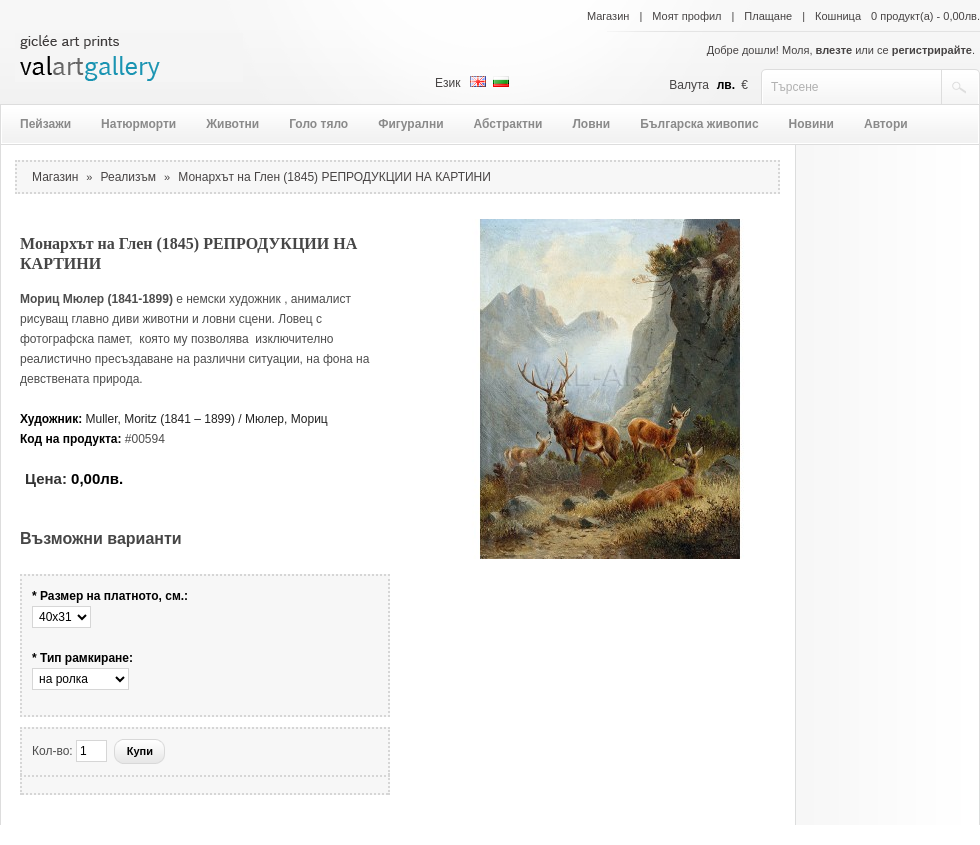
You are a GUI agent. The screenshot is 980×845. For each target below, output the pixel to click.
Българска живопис (699, 124)
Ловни (591, 124)
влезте (834, 50)
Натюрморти (138, 124)
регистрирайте (932, 50)
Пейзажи (45, 124)
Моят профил (686, 16)
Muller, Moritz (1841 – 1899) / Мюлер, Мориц (207, 419)
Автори (886, 124)
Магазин (608, 16)
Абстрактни (508, 124)
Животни (232, 124)
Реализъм (129, 177)
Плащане (768, 16)
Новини (811, 124)
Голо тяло (318, 124)
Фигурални (410, 124)
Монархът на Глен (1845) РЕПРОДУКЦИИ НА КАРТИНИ (334, 177)
